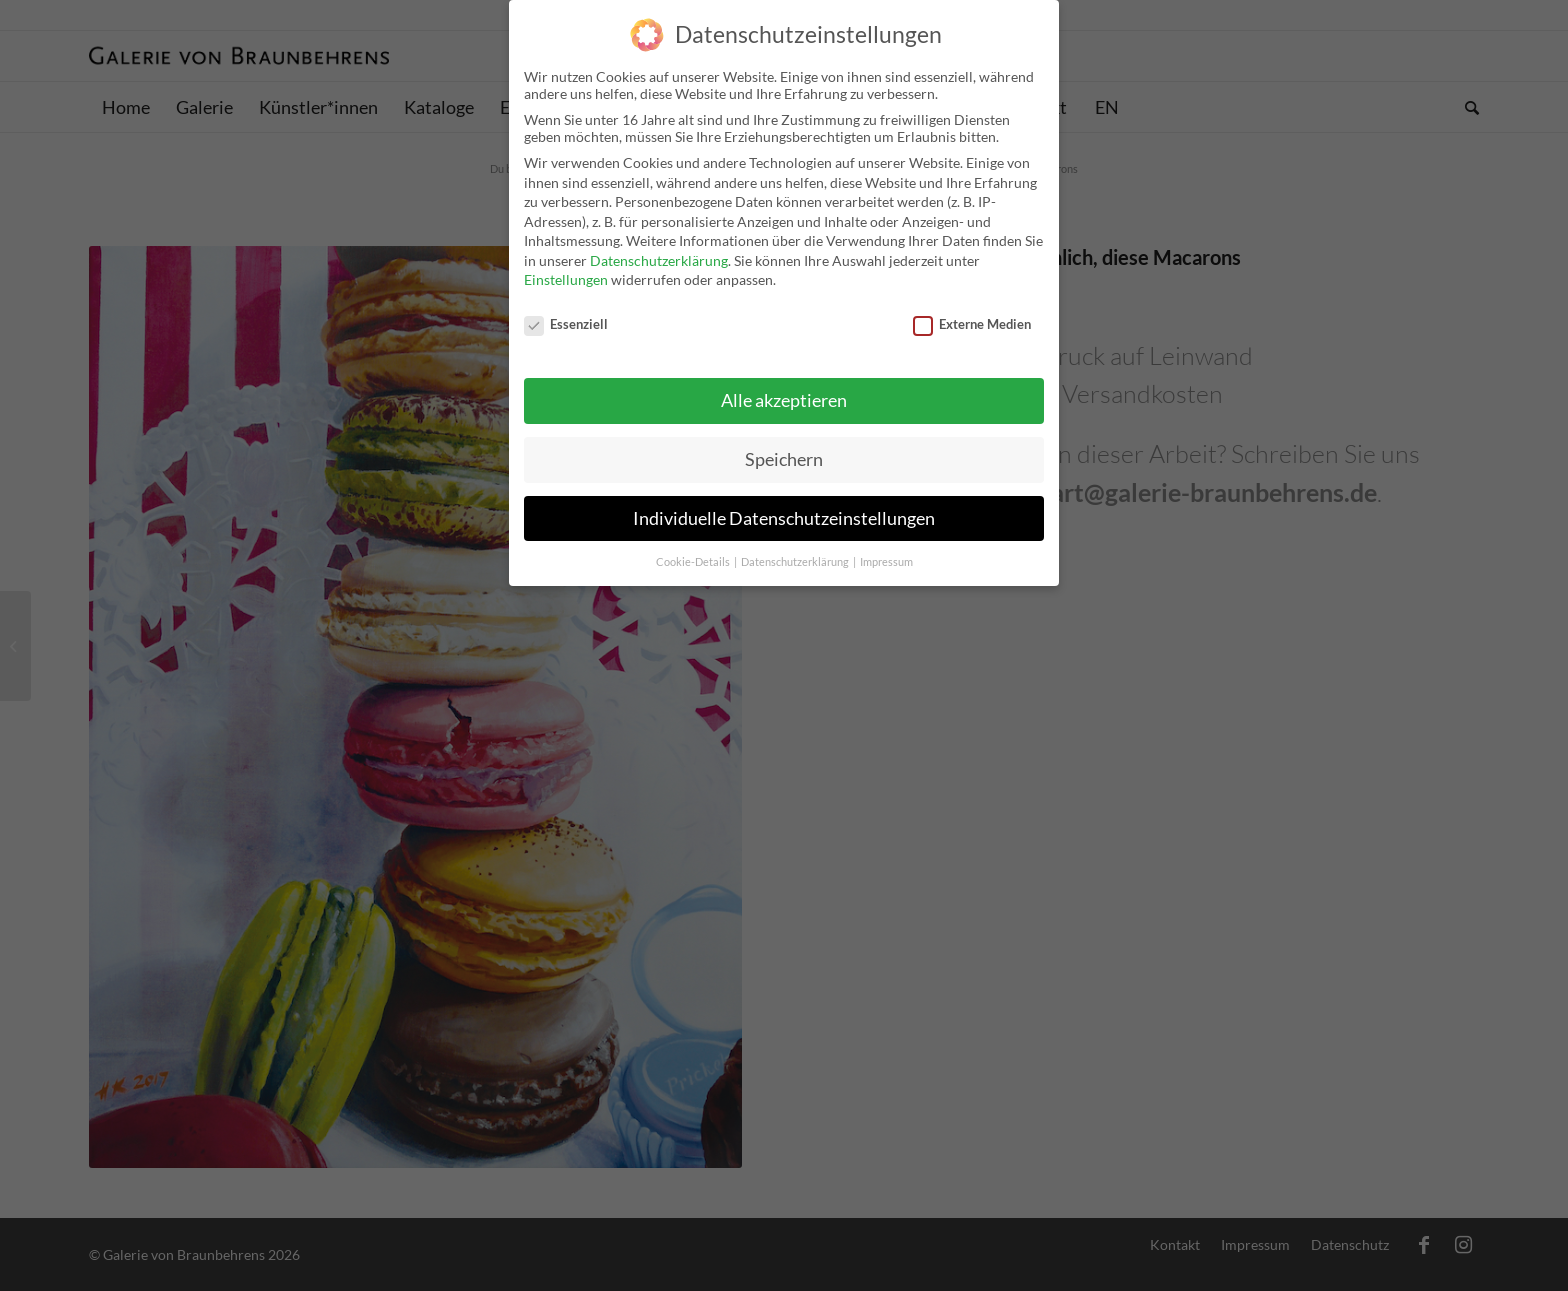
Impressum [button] (886, 550)
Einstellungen (566, 268)
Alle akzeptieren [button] (784, 388)
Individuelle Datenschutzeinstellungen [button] (784, 506)
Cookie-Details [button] (694, 550)
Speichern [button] (784, 447)
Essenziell (566, 312)
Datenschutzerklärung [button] (796, 550)
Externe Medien (972, 312)
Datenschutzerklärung (659, 248)
